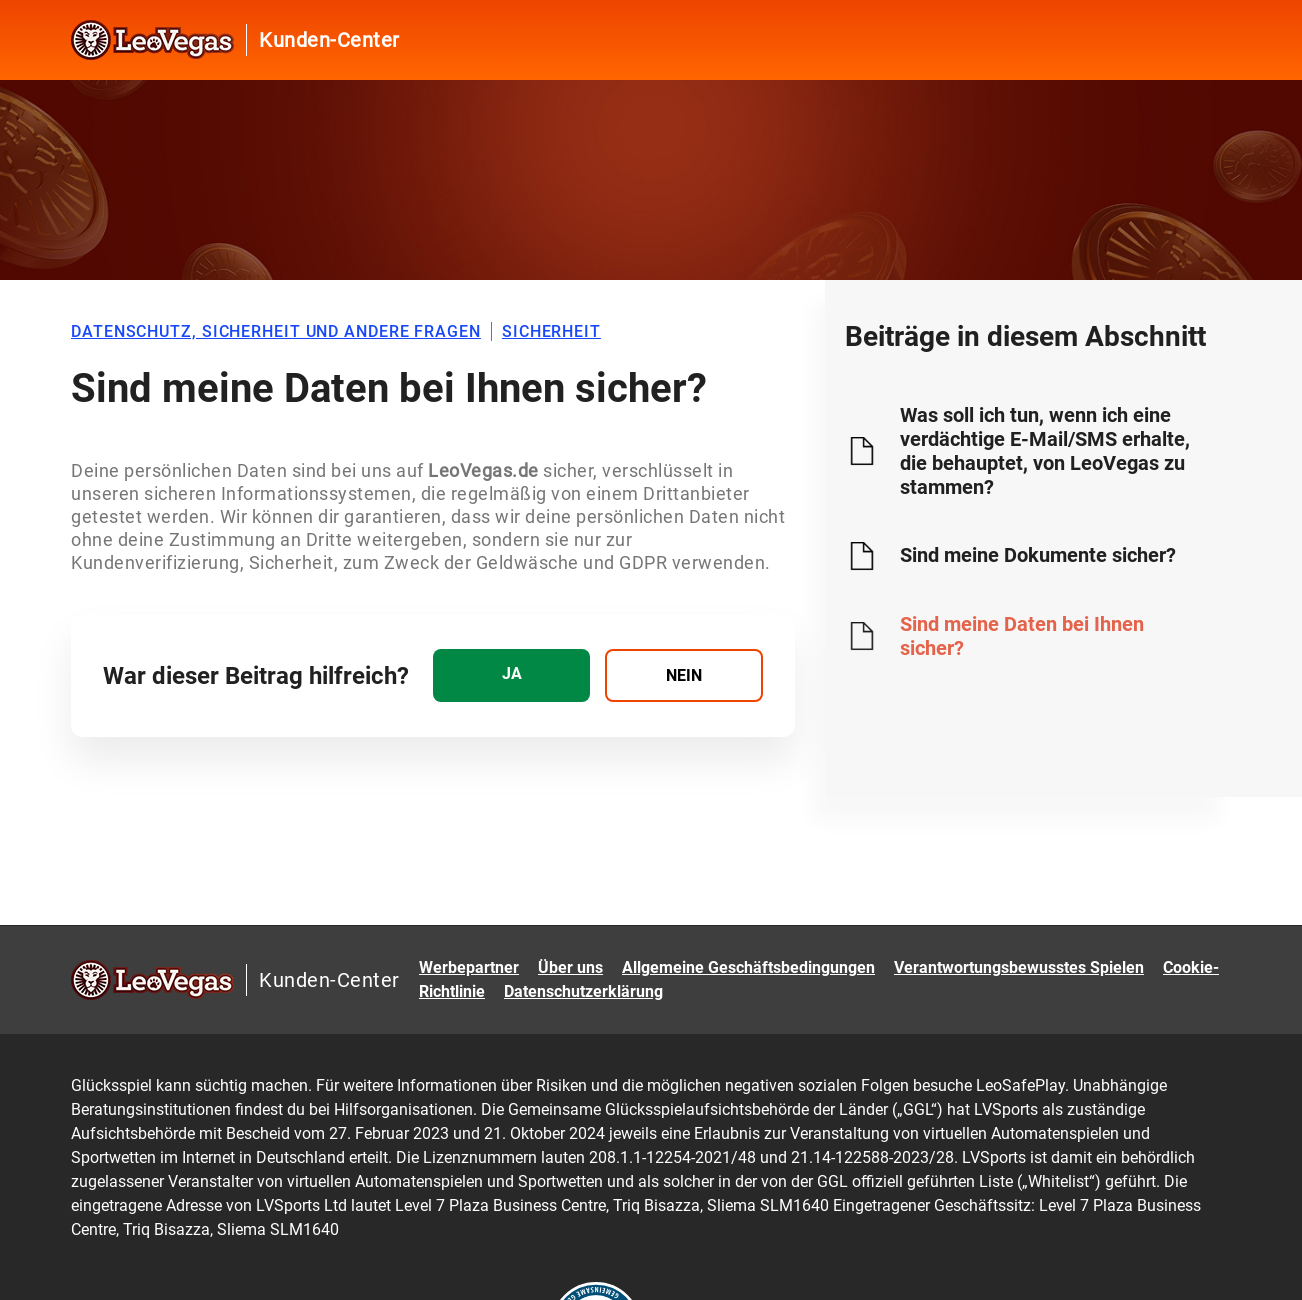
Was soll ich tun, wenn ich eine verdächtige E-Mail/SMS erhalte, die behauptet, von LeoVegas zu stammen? (1045, 451)
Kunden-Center (329, 40)
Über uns (570, 967)
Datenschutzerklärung (583, 991)
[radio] (511, 675)
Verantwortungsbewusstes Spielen (1019, 967)
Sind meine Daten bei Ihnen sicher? (1022, 636)
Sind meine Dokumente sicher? (1038, 555)
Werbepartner (469, 967)
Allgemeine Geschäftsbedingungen (748, 967)
